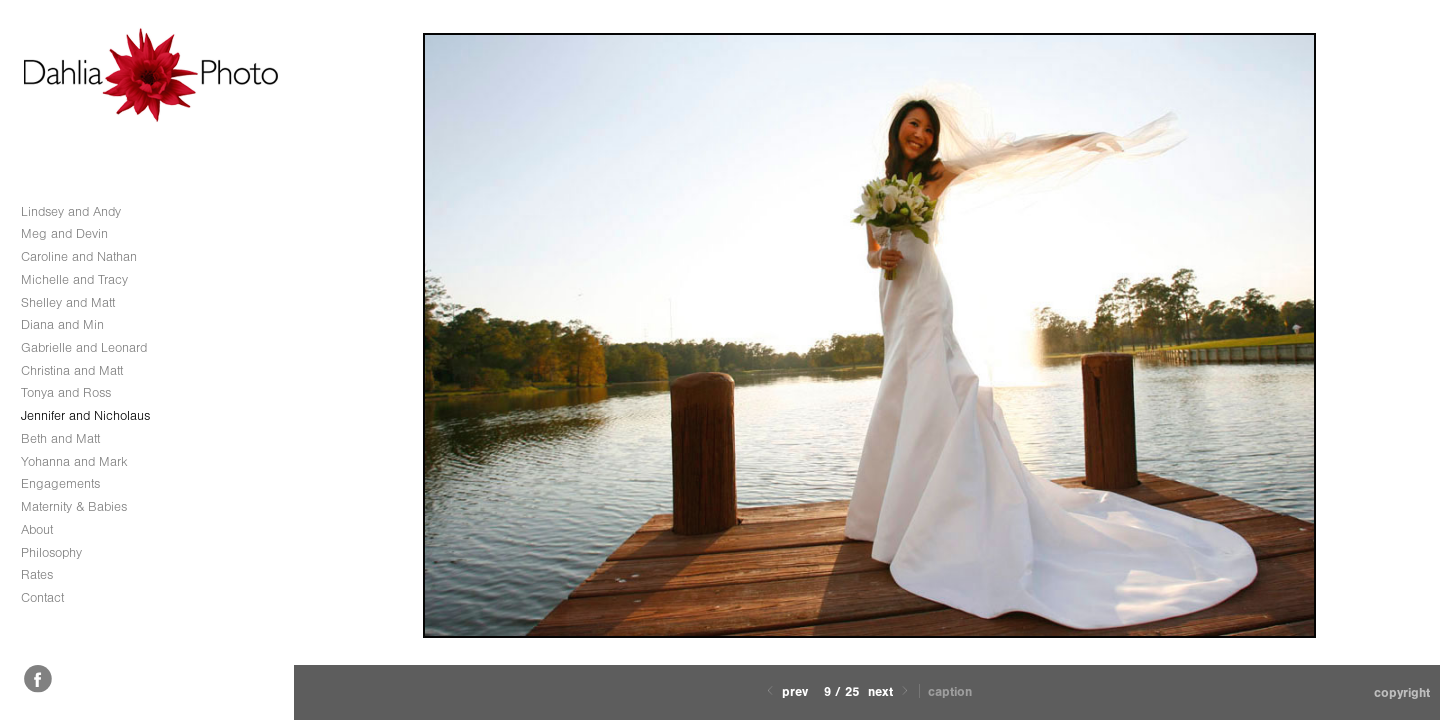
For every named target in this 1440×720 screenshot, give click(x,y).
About (37, 529)
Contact (42, 597)
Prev (785, 691)
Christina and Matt (72, 370)
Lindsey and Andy (71, 211)
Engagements (60, 483)
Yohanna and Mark (74, 461)
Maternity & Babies (74, 506)
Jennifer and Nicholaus (85, 415)
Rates (37, 574)
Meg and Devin (64, 233)
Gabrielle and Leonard (84, 347)
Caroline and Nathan (79, 256)
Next (890, 691)
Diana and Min (62, 324)
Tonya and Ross (66, 392)
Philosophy (51, 552)
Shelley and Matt (68, 302)
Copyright (1402, 692)
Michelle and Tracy (74, 279)
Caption (950, 691)
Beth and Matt (60, 438)
